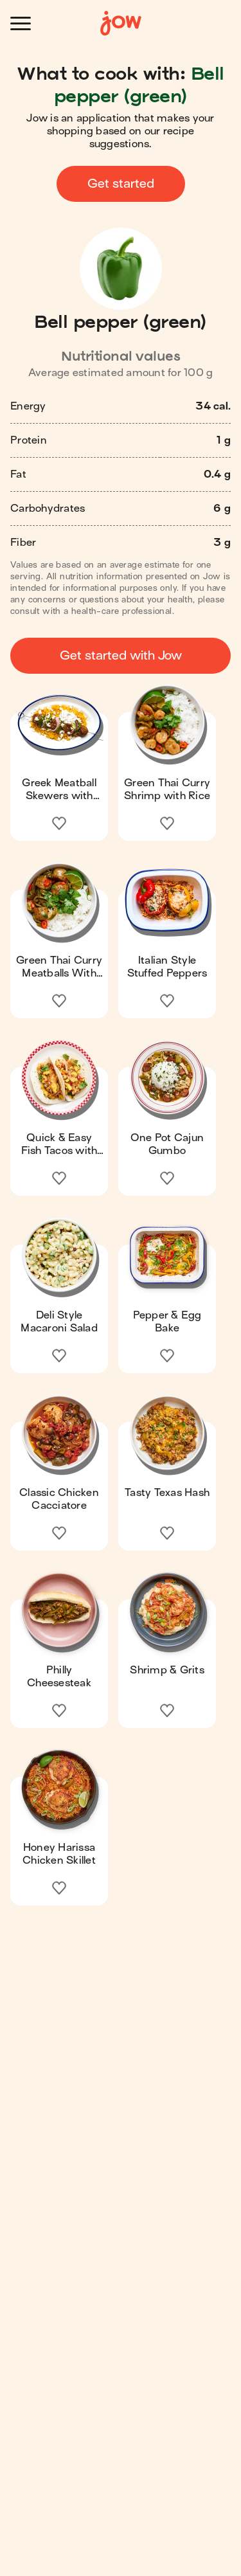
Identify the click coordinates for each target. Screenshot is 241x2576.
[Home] (121, 23)
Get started (120, 183)
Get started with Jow (121, 655)
